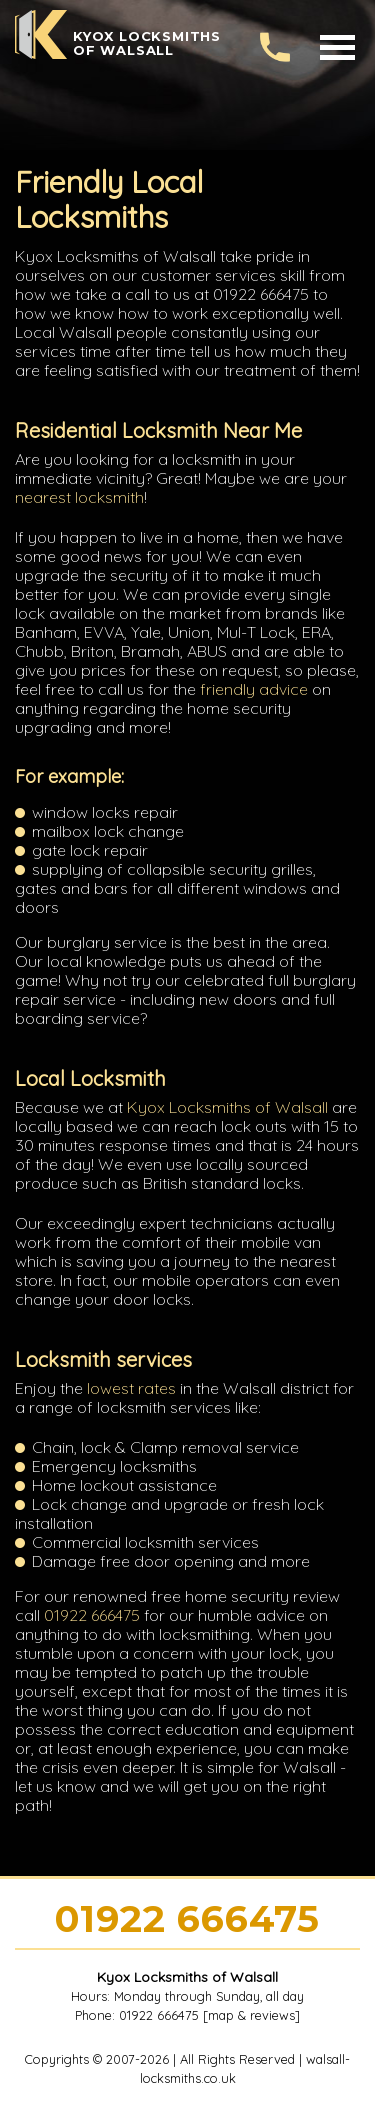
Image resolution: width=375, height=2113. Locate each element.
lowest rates (131, 1388)
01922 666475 (92, 1615)
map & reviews (251, 2015)
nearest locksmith (79, 497)
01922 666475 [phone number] (187, 1918)
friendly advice (254, 689)
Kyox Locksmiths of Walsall (227, 1107)
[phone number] (275, 47)
